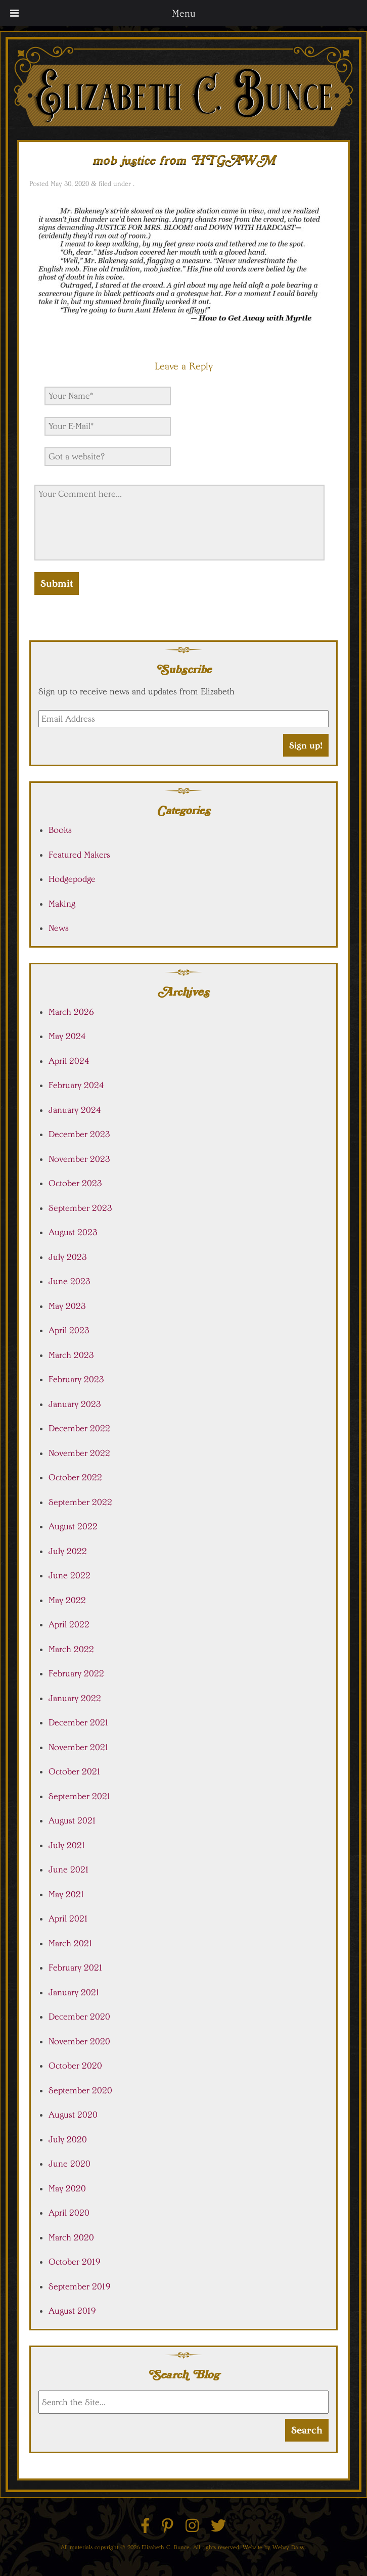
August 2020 (73, 2115)
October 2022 (75, 1477)
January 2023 (75, 1404)
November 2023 (79, 1159)
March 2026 (71, 1012)
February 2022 (76, 1673)
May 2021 (67, 1894)
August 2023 (73, 1232)
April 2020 (69, 2213)
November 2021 (79, 1747)
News (59, 928)
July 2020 (68, 2139)
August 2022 (73, 1526)
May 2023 (67, 1306)
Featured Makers (79, 855)
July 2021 (67, 1845)
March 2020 (71, 2237)
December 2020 (79, 2016)
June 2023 (69, 1281)
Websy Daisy (288, 2547)
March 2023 (71, 1355)
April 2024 (69, 1061)
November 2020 (79, 2041)
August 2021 (73, 1820)
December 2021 (79, 1722)
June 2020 (69, 2164)
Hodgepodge (72, 879)
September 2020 (80, 2090)
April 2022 (69, 1624)
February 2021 (76, 1967)
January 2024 (75, 1110)
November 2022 (79, 1453)
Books (60, 830)
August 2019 (72, 2311)
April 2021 (68, 1918)
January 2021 (74, 1992)
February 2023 (76, 1379)
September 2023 (80, 1208)
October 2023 (75, 1183)
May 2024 (67, 1036)
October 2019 (75, 2262)
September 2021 (80, 1796)
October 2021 (75, 1771)
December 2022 (79, 1428)
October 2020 (75, 2065)
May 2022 (67, 1600)
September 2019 (80, 2286)
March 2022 (71, 1649)
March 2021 (71, 1943)
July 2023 (68, 1257)
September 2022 (80, 1502)
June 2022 (69, 1575)
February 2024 (76, 1085)
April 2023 (69, 1330)
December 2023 (79, 1134)
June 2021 (69, 1869)
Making (62, 904)
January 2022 (75, 1698)
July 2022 (68, 1551)
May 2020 (67, 2188)
